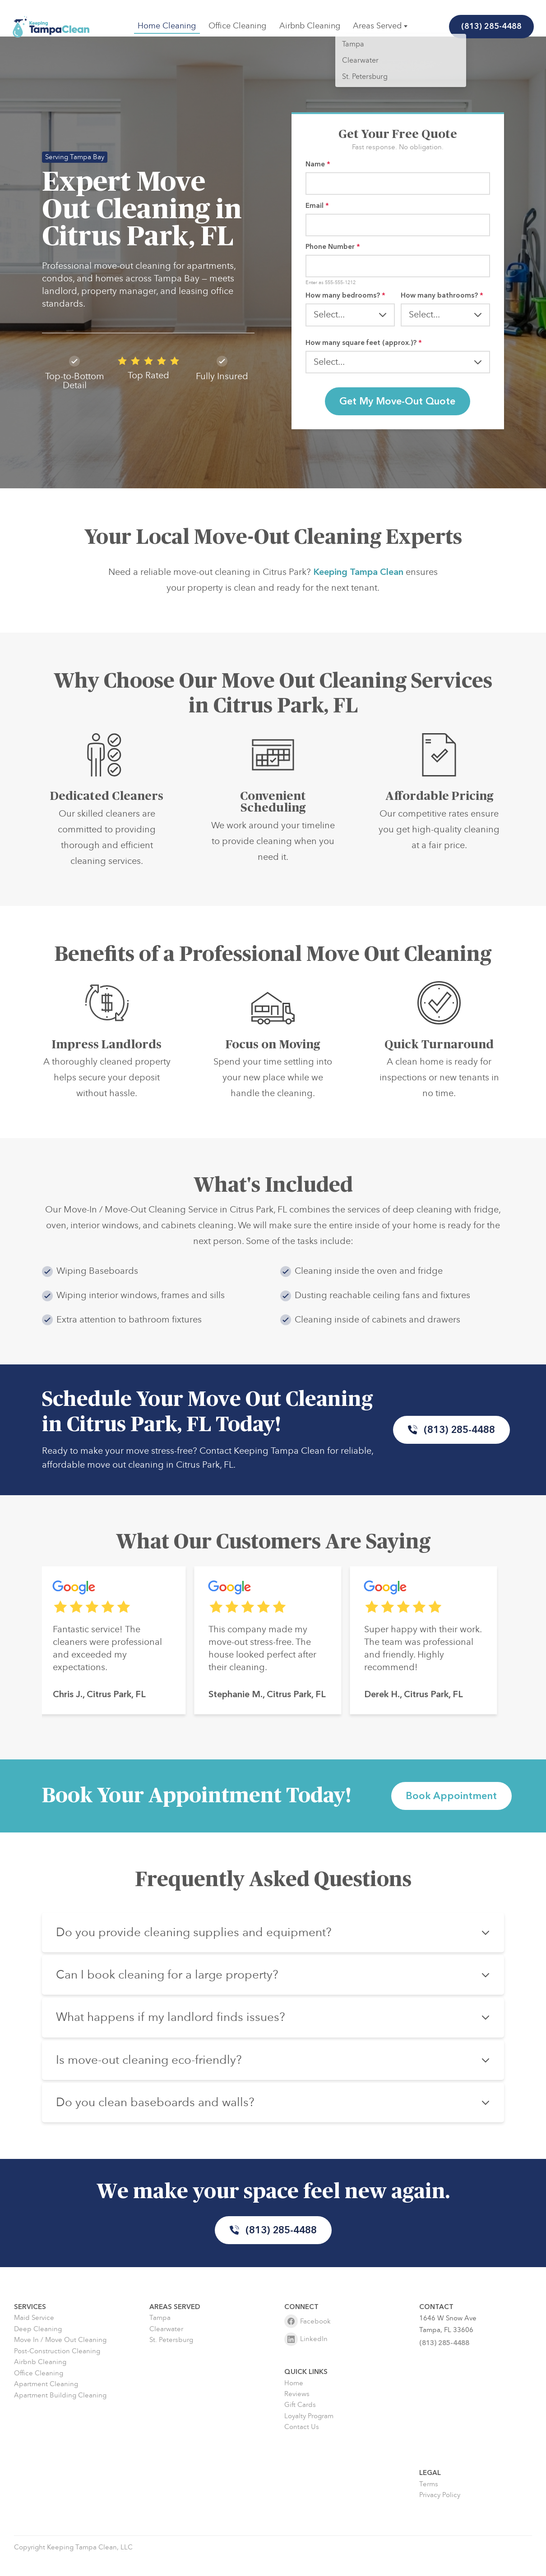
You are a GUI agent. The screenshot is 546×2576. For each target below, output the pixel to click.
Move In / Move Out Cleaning (60, 2356)
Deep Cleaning (38, 2345)
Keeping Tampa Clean (358, 603)
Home (293, 2399)
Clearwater (166, 2345)
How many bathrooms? (442, 299)
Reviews (297, 2410)
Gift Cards (300, 2421)
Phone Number (332, 249)
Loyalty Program (308, 2432)
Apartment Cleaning (46, 2400)
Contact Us (301, 2443)
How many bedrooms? (345, 299)
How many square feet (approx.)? (363, 348)
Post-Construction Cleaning (57, 2367)
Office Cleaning (238, 26)
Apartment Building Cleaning (60, 2411)
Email (317, 207)
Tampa (160, 2334)
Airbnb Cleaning (309, 26)
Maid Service (34, 2334)
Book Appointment (451, 1807)
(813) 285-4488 (490, 26)
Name (317, 164)
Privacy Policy (439, 2511)
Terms (428, 2500)
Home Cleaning (167, 26)
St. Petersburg (171, 2356)
